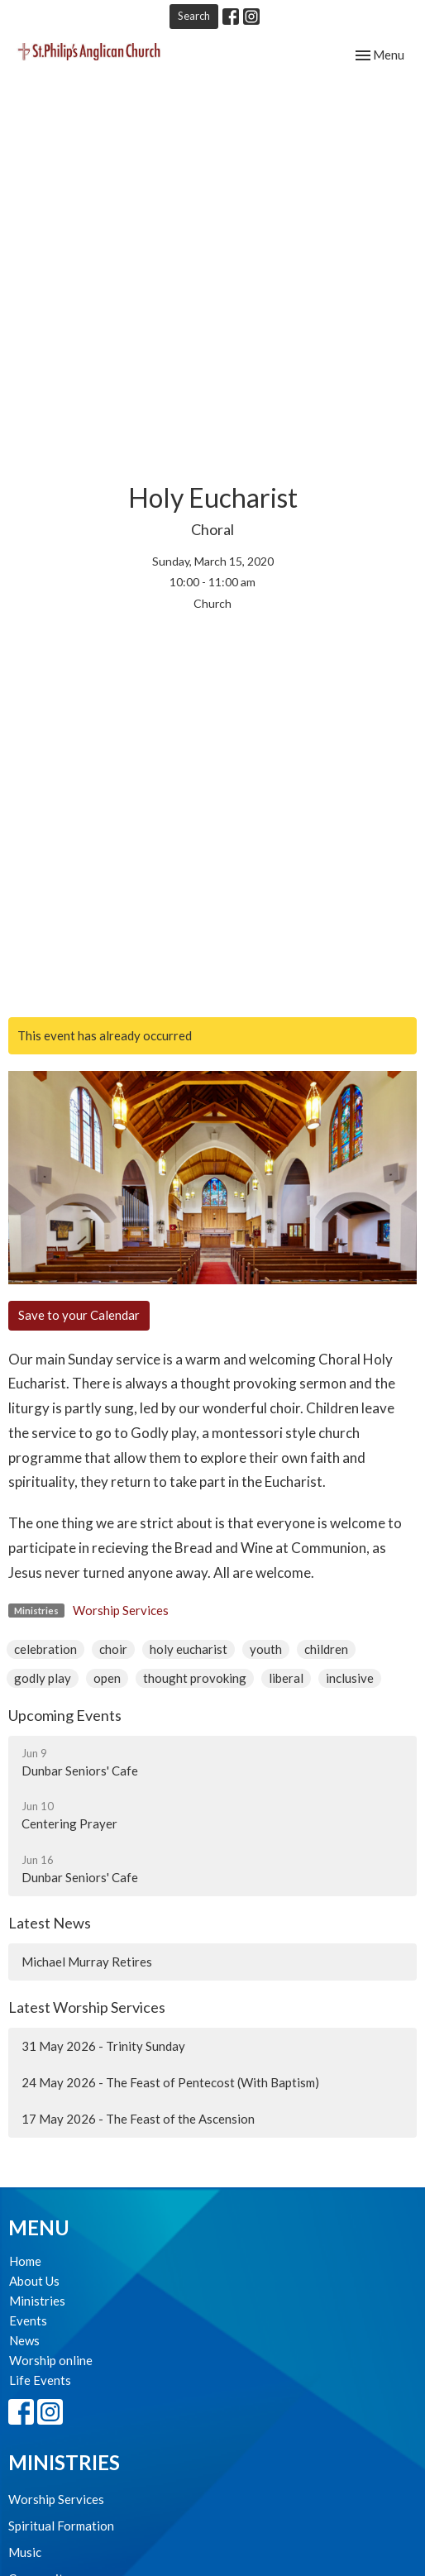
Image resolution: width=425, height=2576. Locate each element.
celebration (45, 1649)
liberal (286, 1677)
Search (194, 15)
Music (24, 2552)
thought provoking (194, 1677)
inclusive (350, 1677)
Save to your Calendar (79, 1314)
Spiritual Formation (61, 2525)
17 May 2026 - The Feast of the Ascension (138, 2118)
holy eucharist (188, 1649)
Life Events (40, 2380)
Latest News (49, 1923)
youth (266, 1649)
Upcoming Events (65, 1715)
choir (113, 1649)
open (107, 1677)
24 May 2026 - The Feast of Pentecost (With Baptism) (170, 2082)
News (24, 2340)
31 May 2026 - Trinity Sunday (103, 2045)
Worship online (51, 2360)
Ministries (37, 2300)
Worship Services (121, 1610)
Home (25, 2260)
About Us (34, 2280)
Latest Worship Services (86, 2007)
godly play (42, 1677)
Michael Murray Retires (86, 1961)
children (326, 1649)
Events (28, 2320)
